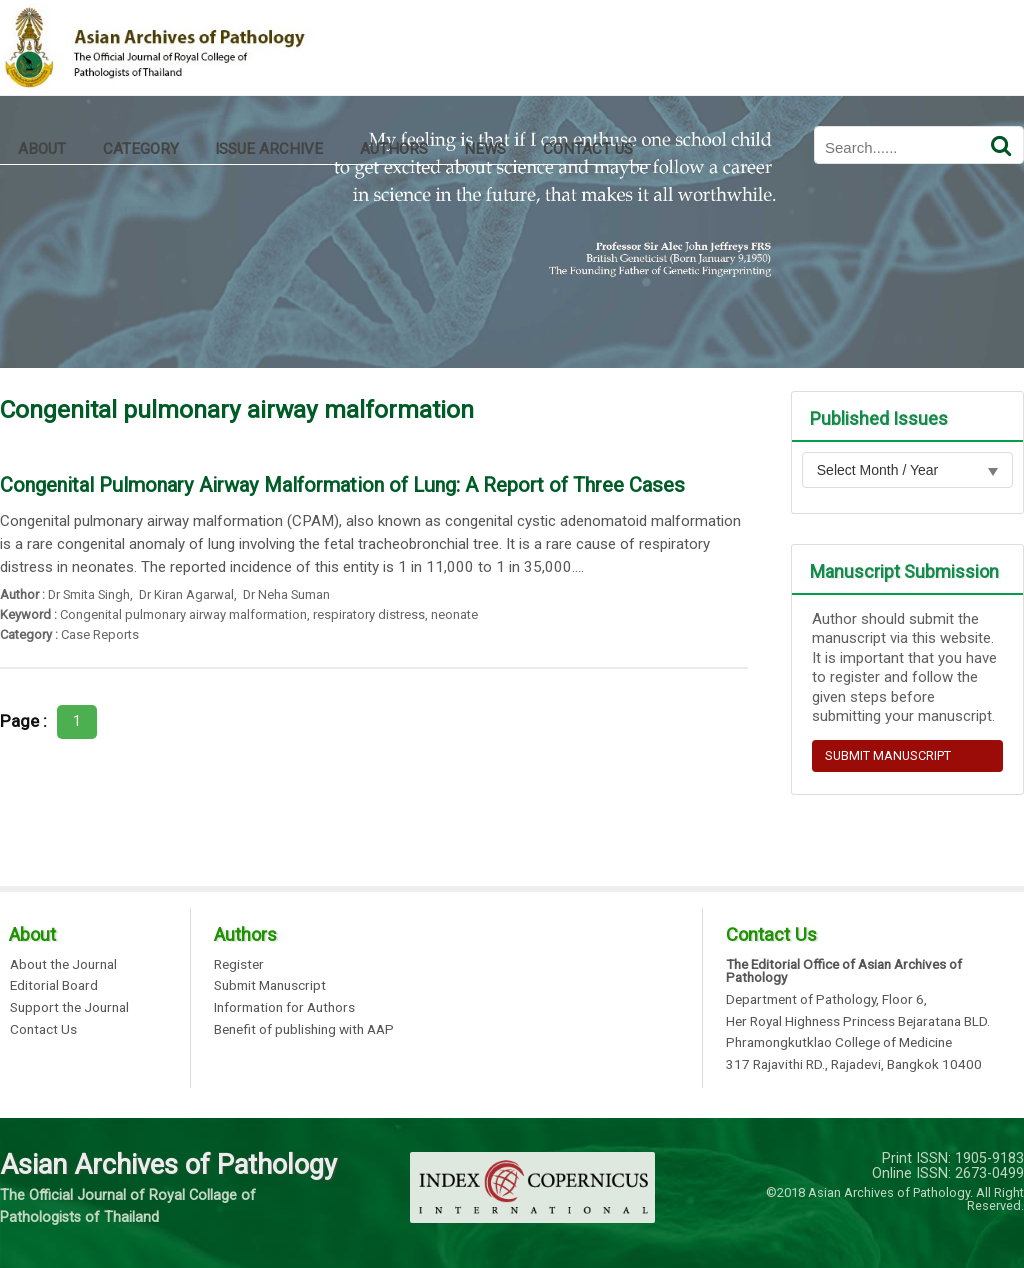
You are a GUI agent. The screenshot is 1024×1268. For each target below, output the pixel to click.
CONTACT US (588, 149)
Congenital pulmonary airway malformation (183, 614)
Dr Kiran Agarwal (185, 594)
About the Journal (63, 965)
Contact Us (43, 1030)
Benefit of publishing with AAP (304, 1030)
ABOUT (42, 149)
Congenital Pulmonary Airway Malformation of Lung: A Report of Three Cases (342, 485)
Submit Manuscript (270, 986)
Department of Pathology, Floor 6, (826, 1000)
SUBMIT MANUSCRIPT (888, 755)
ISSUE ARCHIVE (269, 149)
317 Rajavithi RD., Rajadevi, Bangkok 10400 (854, 1065)
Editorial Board (54, 986)
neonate (454, 614)
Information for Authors (284, 1008)
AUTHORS (394, 149)
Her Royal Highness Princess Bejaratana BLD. (858, 1022)
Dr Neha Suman (285, 594)
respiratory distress (369, 614)
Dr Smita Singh (89, 594)
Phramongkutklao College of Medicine (839, 1043)
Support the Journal (69, 1008)
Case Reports (100, 634)
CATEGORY (141, 149)
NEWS (485, 149)
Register (239, 965)
